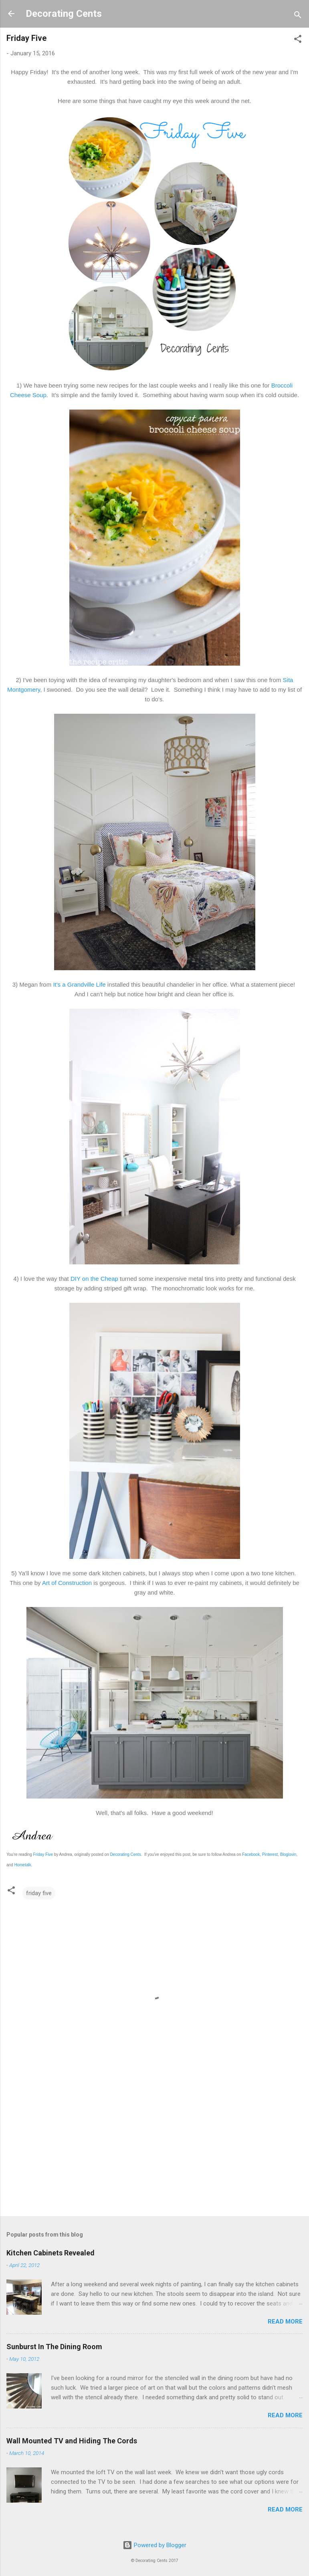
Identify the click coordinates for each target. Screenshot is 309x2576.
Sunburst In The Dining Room (54, 2346)
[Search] (298, 16)
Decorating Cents (64, 13)
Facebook (251, 1854)
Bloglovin (288, 1854)
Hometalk (22, 1865)
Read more (285, 2321)
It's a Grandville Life (79, 984)
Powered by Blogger (154, 2545)
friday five (39, 1893)
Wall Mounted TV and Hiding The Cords (71, 2441)
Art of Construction (67, 1582)
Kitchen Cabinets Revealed (50, 2253)
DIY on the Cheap (94, 1278)
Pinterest (270, 1854)
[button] (298, 40)
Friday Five (43, 1854)
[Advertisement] (154, 2147)
